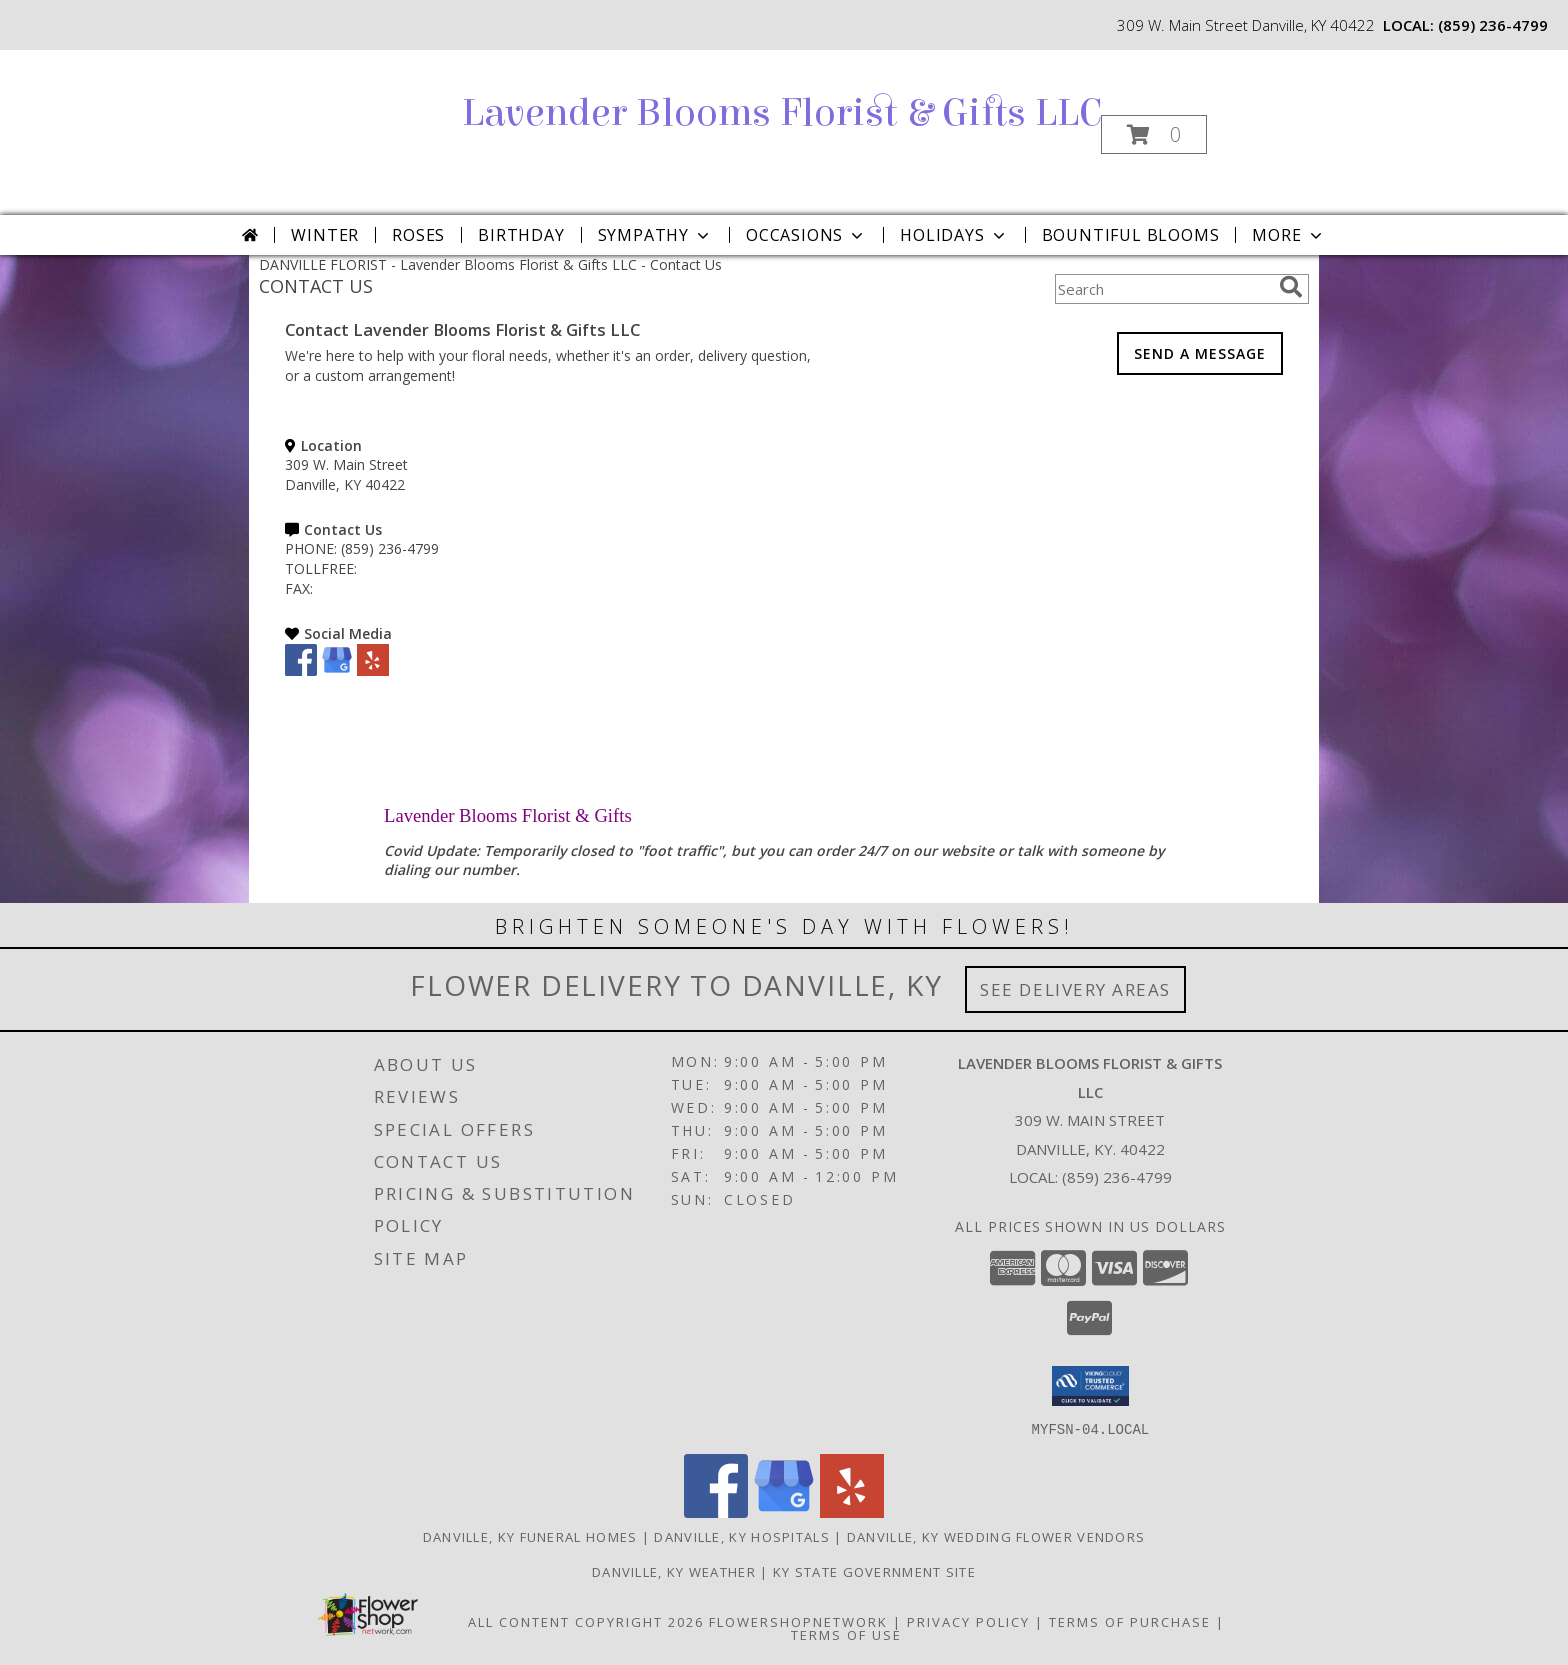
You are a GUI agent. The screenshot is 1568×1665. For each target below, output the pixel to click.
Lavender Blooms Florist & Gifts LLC (782, 113)
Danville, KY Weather (674, 1571)
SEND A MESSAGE (1200, 353)
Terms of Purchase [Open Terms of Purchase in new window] (1130, 1621)
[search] (1291, 287)
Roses (418, 235)
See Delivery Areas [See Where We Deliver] (1075, 989)
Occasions (806, 235)
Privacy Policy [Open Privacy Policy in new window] (968, 1621)
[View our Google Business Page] (337, 670)
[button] (1154, 134)
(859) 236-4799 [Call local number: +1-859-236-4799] (1493, 25)
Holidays (954, 235)
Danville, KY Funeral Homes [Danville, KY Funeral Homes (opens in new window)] (530, 1536)
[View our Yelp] (373, 670)
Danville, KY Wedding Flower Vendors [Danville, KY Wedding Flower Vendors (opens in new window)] (996, 1536)
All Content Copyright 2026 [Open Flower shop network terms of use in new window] (586, 1621)
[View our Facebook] (301, 670)
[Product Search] (1163, 289)
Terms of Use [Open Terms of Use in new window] (846, 1634)
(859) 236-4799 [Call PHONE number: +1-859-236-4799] (390, 548)
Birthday (521, 235)
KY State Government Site (874, 1571)
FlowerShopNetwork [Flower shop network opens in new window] (798, 1621)
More (1288, 235)
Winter (325, 235)
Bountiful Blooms (1131, 235)
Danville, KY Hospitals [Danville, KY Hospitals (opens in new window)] (742, 1536)
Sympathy (655, 235)
